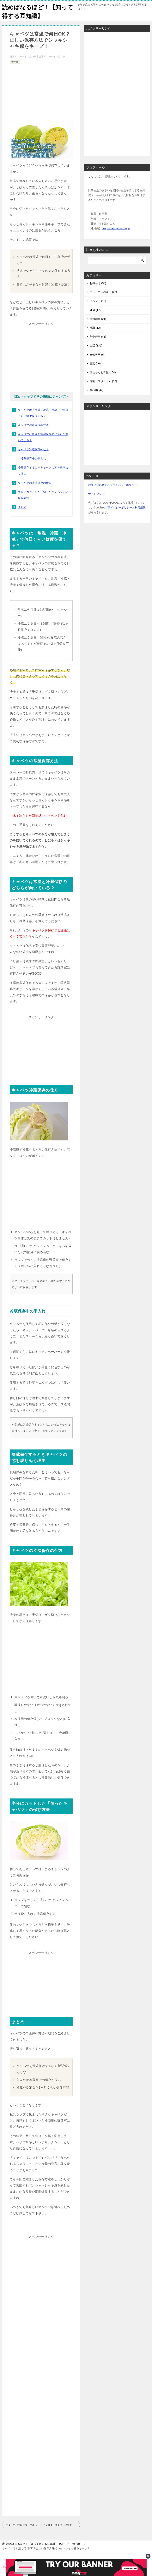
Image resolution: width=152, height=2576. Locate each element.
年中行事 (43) (98, 336)
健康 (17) (95, 310)
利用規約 (140, 507)
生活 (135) (96, 345)
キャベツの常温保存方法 (33, 425)
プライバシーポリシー (118, 507)
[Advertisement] (41, 93)
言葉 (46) (95, 363)
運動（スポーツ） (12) (103, 381)
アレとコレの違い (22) (103, 292)
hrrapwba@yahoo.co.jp (116, 228)
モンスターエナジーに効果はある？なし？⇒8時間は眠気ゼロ (62, 2525)
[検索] (117, 260)
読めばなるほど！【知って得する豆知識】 (37, 11)
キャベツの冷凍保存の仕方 (35, 482)
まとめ (22, 507)
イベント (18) (98, 300)
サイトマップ (96, 493)
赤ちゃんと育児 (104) (103, 372)
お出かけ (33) (98, 283)
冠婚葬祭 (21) (98, 318)
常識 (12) (95, 327)
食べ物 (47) (96, 390)
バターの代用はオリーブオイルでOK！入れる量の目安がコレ (23, 2525)
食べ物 (14, 61)
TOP (35, 2543)
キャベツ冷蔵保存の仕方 (33, 449)
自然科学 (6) (97, 354)
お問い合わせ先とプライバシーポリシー (112, 484)
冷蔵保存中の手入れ (33, 458)
